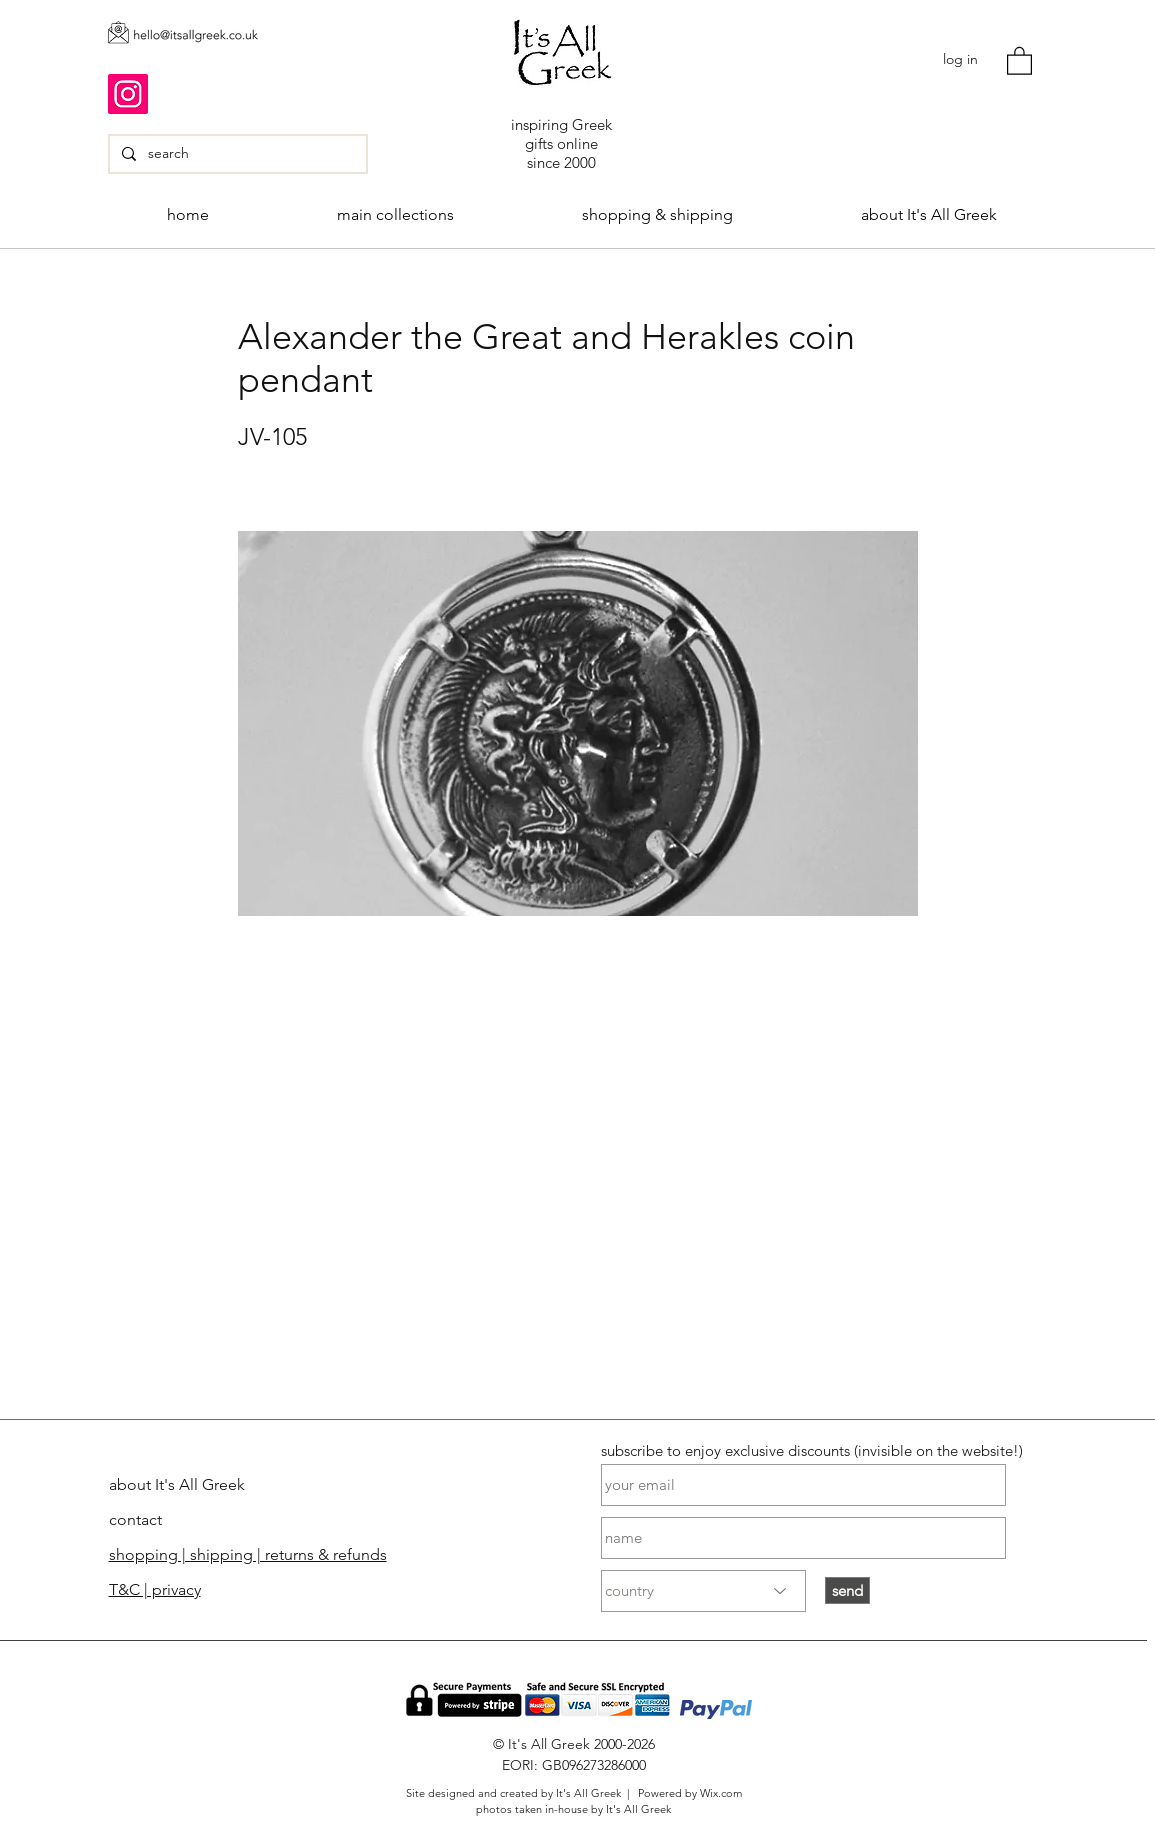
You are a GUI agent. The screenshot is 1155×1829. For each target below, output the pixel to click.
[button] (1019, 60)
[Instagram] (128, 94)
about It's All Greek (177, 1484)
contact (135, 1519)
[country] (703, 1591)
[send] (847, 1590)
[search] (236, 154)
